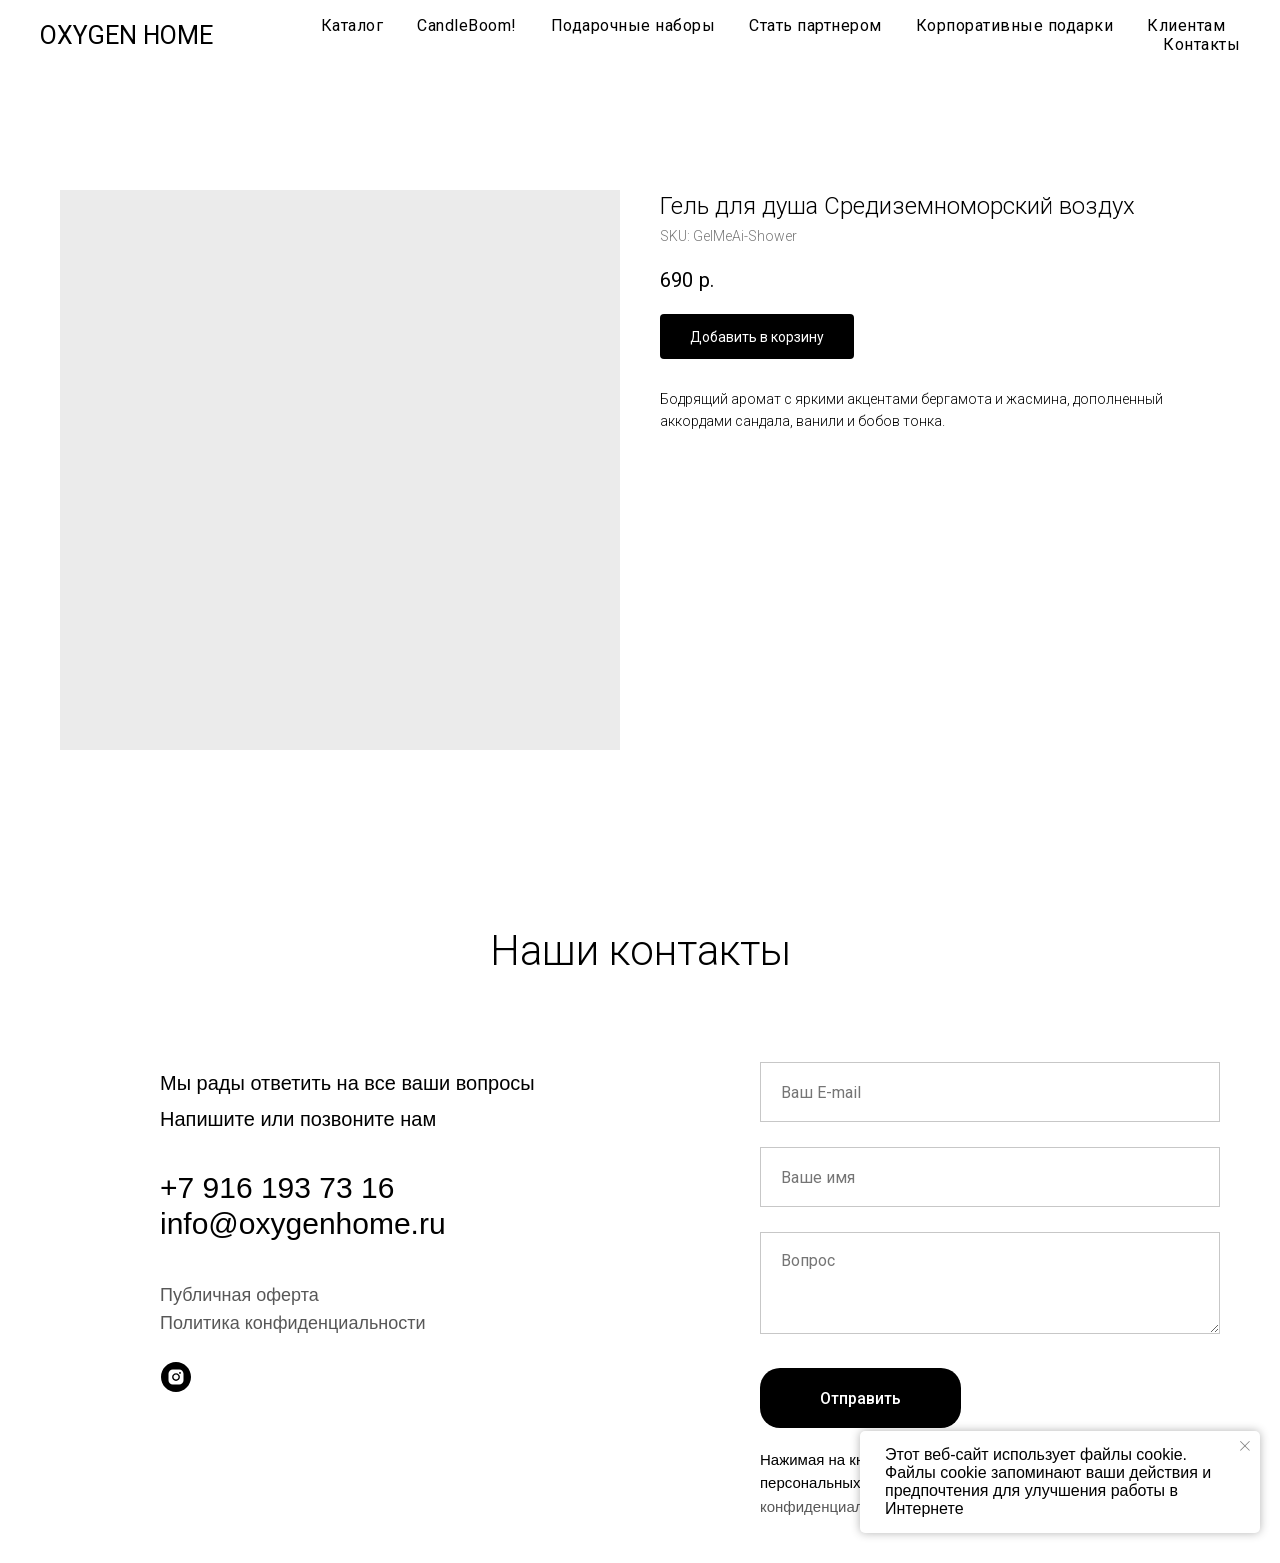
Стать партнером (815, 25)
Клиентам (1186, 25)
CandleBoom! (467, 25)
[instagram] (176, 1377)
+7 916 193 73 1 (269, 1187)
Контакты (1201, 44)
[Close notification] (1245, 1446)
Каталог (352, 25)
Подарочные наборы (633, 25)
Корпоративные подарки (1015, 25)
